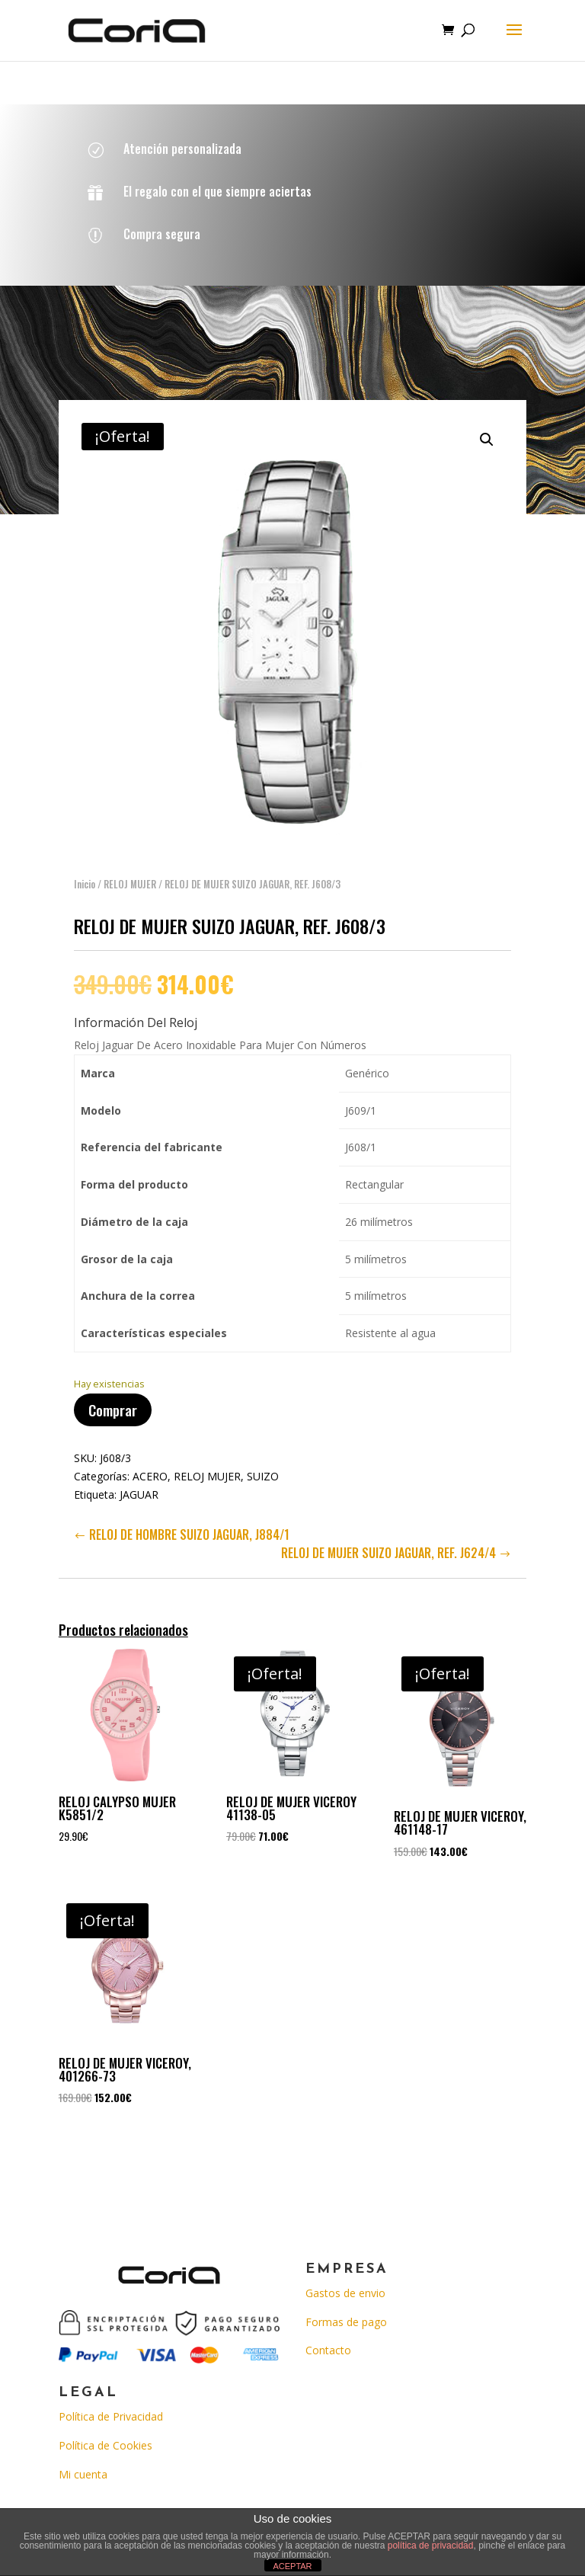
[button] (486, 426)
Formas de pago (346, 2322)
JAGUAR (139, 1481)
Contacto (328, 2350)
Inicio (84, 870)
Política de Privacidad (111, 2416)
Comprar (112, 1396)
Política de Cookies (105, 2445)
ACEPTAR (292, 2566)
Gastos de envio (345, 2293)
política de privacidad (431, 2545)
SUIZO (263, 1463)
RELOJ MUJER (130, 870)
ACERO (150, 1463)
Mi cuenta (83, 2474)
